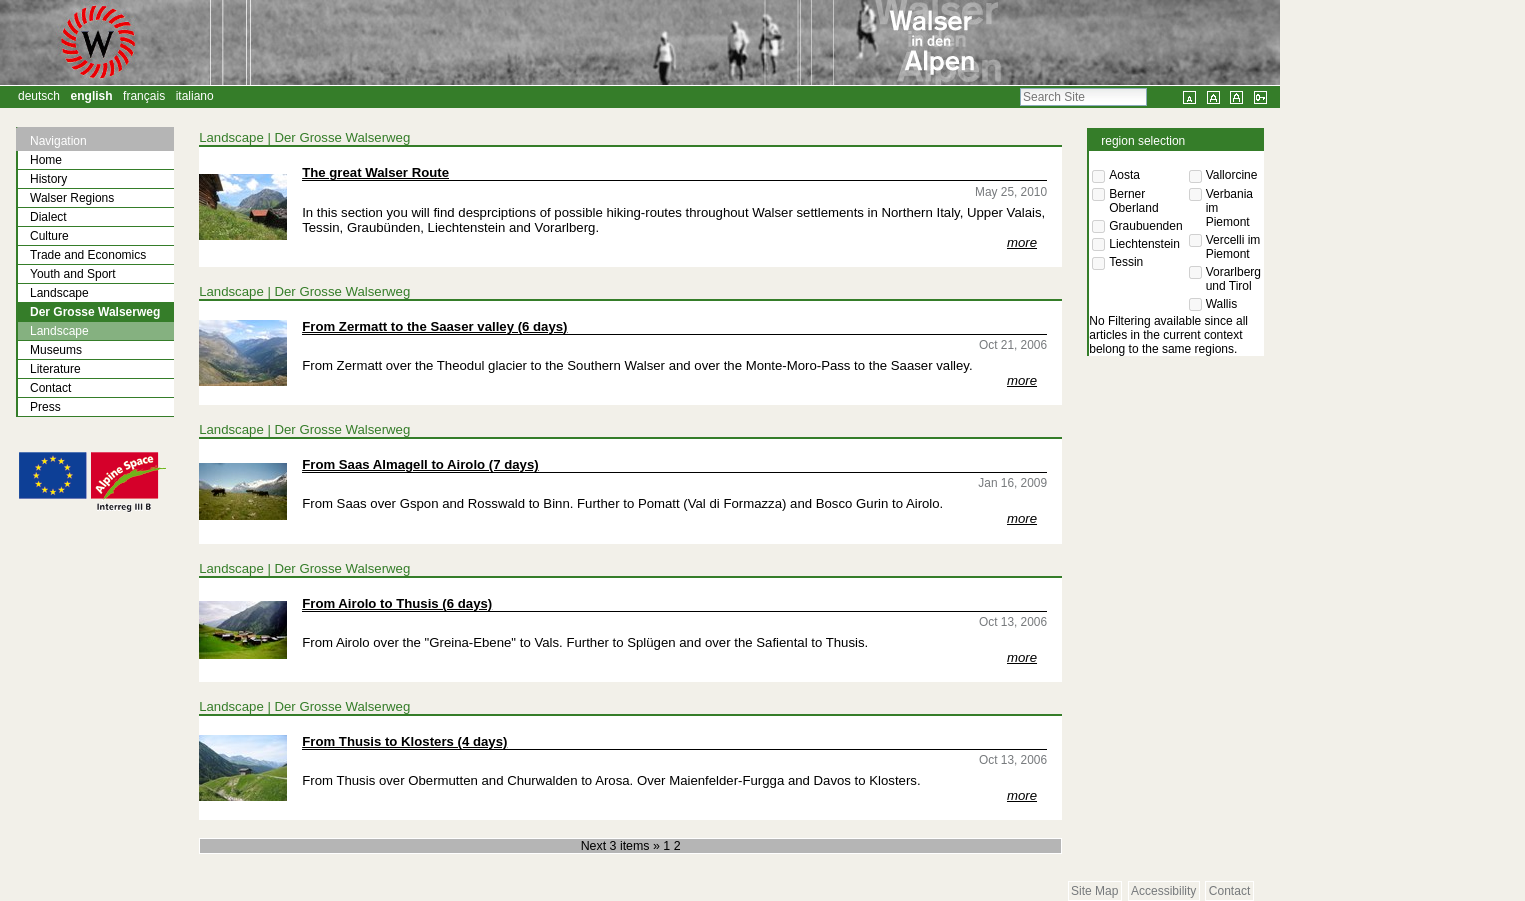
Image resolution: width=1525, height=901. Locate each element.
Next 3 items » (622, 846)
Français (144, 96)
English (92, 96)
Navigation (58, 141)
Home (46, 160)
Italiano (195, 96)
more (1022, 242)
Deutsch (39, 96)
